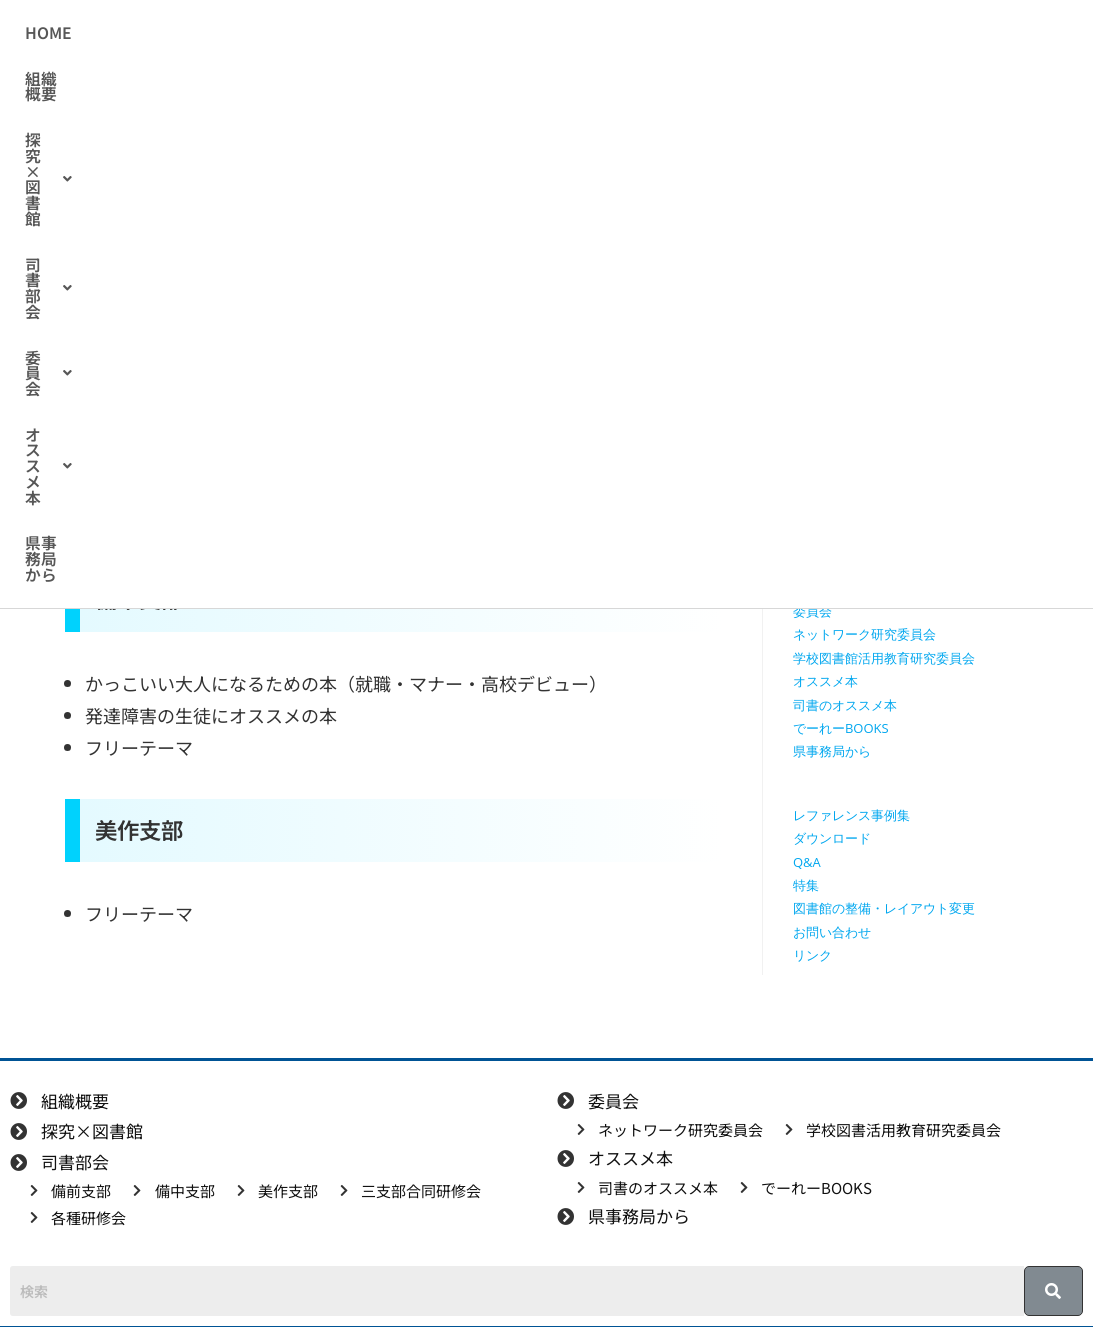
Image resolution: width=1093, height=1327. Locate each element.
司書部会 (529, 33)
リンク (812, 955)
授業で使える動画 (845, 401)
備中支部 (819, 518)
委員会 (631, 33)
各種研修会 (825, 588)
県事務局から (862, 33)
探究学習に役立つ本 (851, 447)
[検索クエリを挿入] (915, 236)
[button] (405, 33)
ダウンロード (832, 838)
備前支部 (819, 494)
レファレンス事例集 (851, 815)
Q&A (807, 862)
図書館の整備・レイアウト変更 (884, 908)
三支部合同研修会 (845, 564)
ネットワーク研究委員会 (864, 634)
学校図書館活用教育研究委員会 (884, 658)
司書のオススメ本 (291, 309)
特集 (806, 885)
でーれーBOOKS (841, 728)
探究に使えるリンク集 (858, 424)
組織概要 (291, 33)
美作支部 (819, 541)
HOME (209, 33)
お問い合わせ (832, 932)
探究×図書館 (405, 33)
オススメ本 (740, 33)
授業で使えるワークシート (871, 377)
